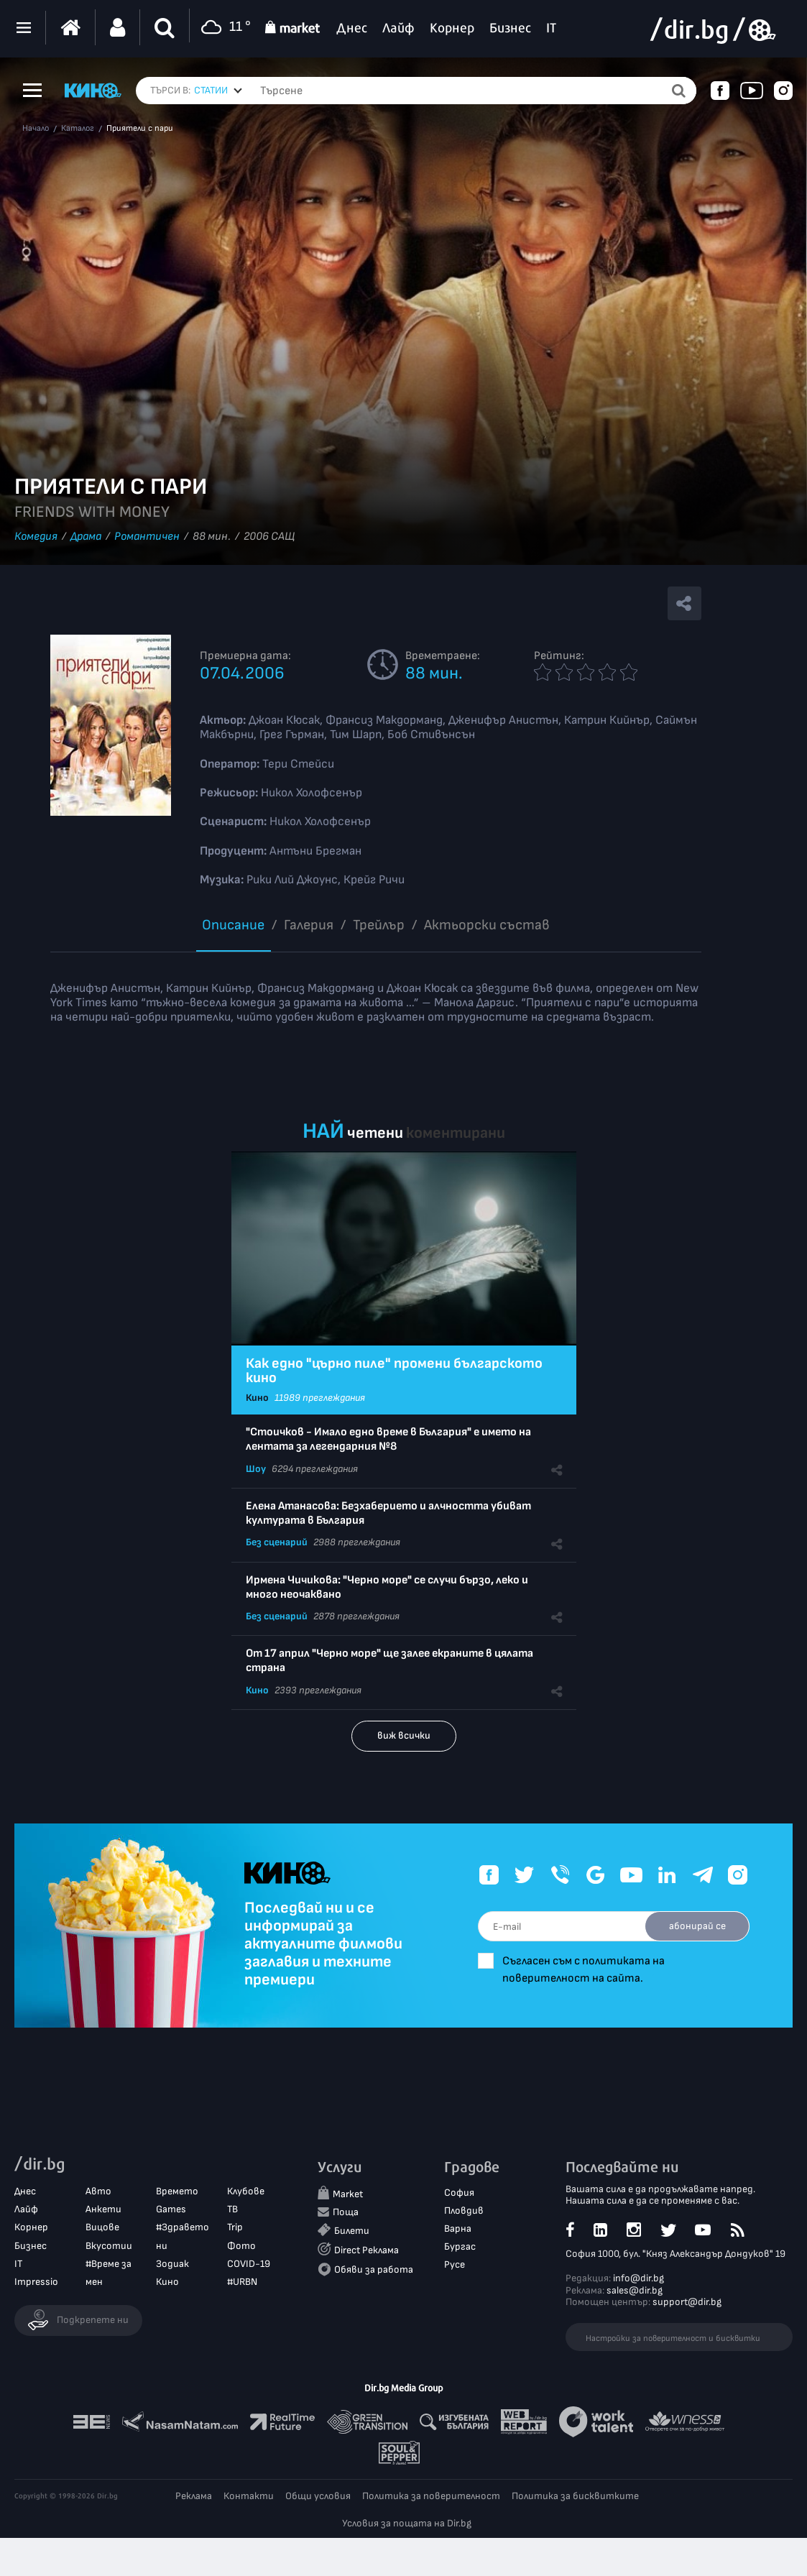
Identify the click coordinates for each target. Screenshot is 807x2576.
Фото (241, 2246)
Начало (35, 129)
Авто (98, 2191)
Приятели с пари (139, 129)
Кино (257, 1398)
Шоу (256, 1469)
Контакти (248, 2496)
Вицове (102, 2227)
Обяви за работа (373, 2269)
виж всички (403, 1735)
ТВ (232, 2209)
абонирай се (697, 1926)
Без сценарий (277, 1542)
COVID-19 (248, 2264)
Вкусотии (109, 2246)
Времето (177, 2191)
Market (348, 2194)
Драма (85, 536)
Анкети (103, 2209)
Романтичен (147, 536)
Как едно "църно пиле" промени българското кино (394, 1370)
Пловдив (464, 2210)
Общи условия (318, 2496)
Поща (346, 2212)
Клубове (245, 2191)
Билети (351, 2231)
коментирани (455, 1133)
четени (375, 1133)
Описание (233, 925)
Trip (235, 2227)
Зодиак (172, 2264)
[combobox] (218, 90)
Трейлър (379, 925)
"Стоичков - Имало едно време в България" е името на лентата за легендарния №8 (388, 1439)
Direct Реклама (366, 2250)
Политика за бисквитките (575, 2496)
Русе (454, 2264)
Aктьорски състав (487, 925)
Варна (457, 2228)
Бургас (460, 2246)
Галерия (308, 925)
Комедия (35, 536)
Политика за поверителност (431, 2496)
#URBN (242, 2282)
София (459, 2192)
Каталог (77, 129)
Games (171, 2209)
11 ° (224, 27)
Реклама (193, 2496)
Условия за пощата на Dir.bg (406, 2523)
